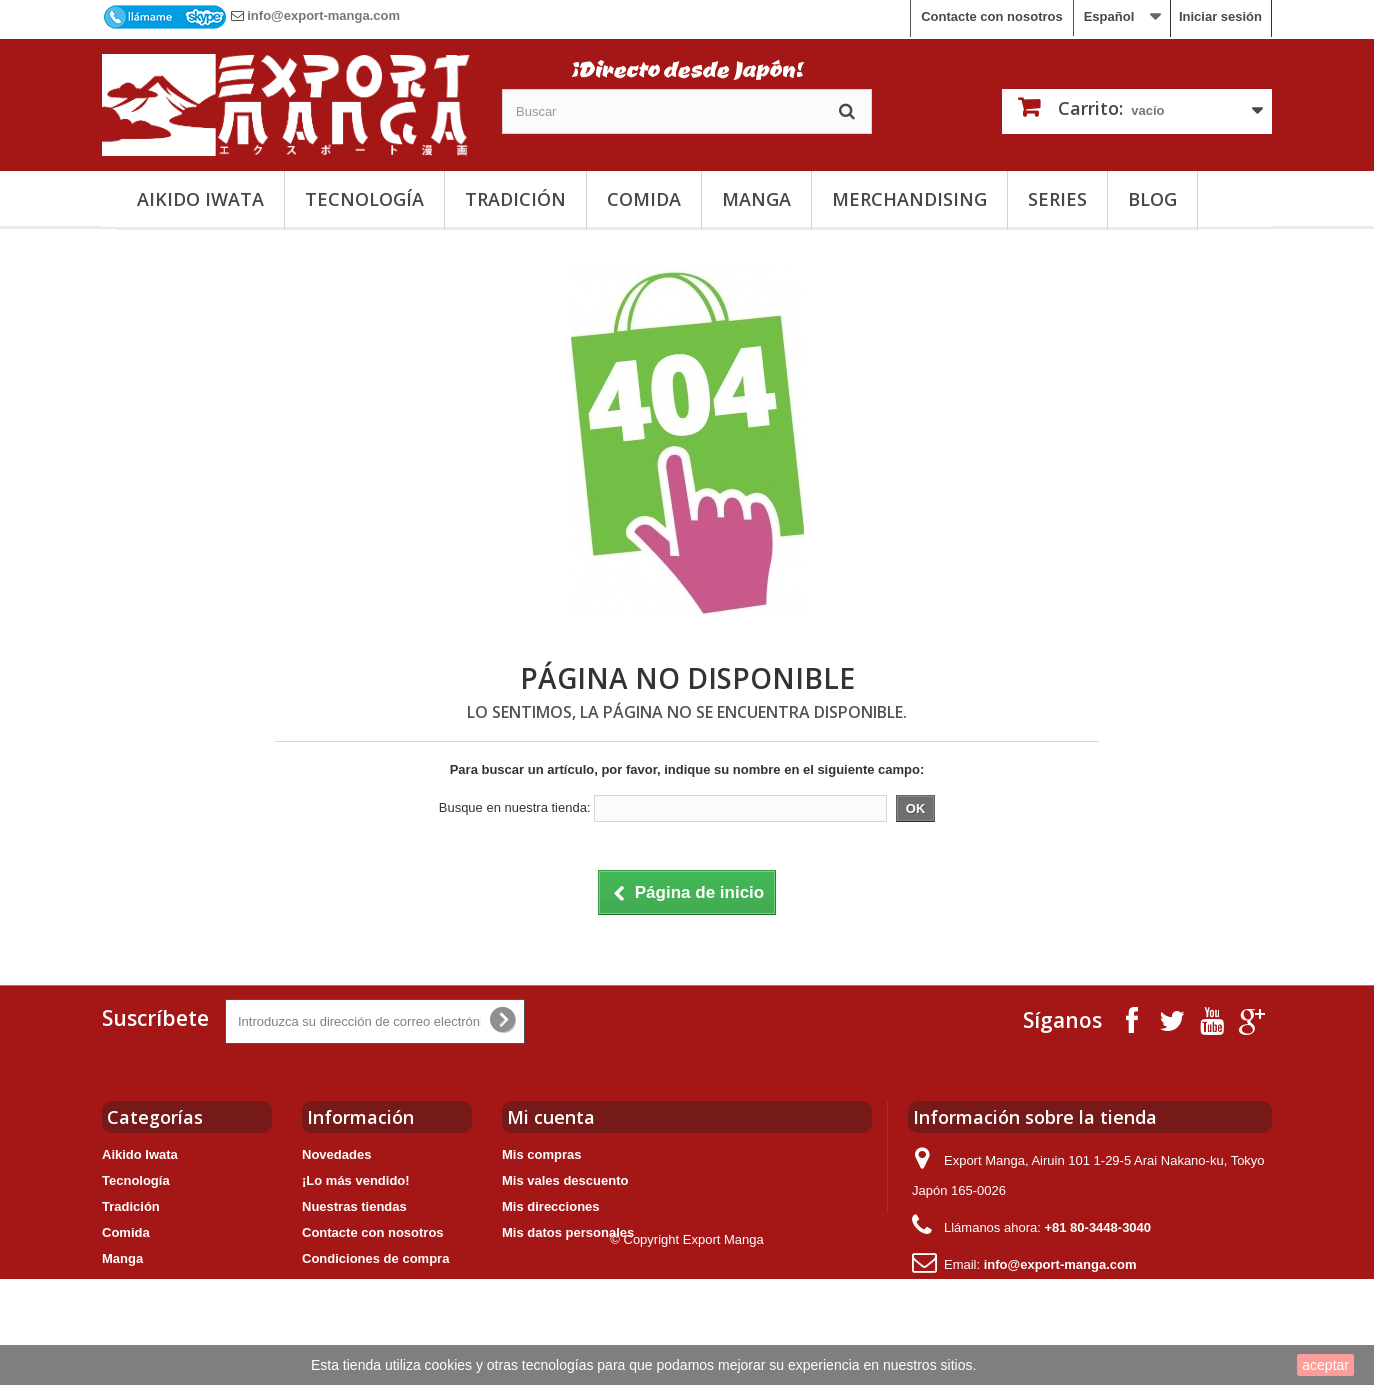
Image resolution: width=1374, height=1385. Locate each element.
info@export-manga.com (323, 15)
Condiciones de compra (375, 1258)
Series (1057, 199)
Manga (756, 199)
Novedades (336, 1154)
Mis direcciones (551, 1206)
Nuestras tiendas (354, 1206)
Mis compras (541, 1154)
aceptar (1325, 1365)
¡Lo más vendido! (356, 1180)
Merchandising (909, 199)
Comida (644, 199)
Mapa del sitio (345, 1310)
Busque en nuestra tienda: (515, 807)
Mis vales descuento (565, 1180)
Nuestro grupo (347, 1284)
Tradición (515, 199)
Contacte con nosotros (992, 16)
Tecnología (364, 199)
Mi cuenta (551, 1117)
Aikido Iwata (200, 199)
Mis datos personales (568, 1232)
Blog (1152, 199)
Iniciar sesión (1220, 16)
